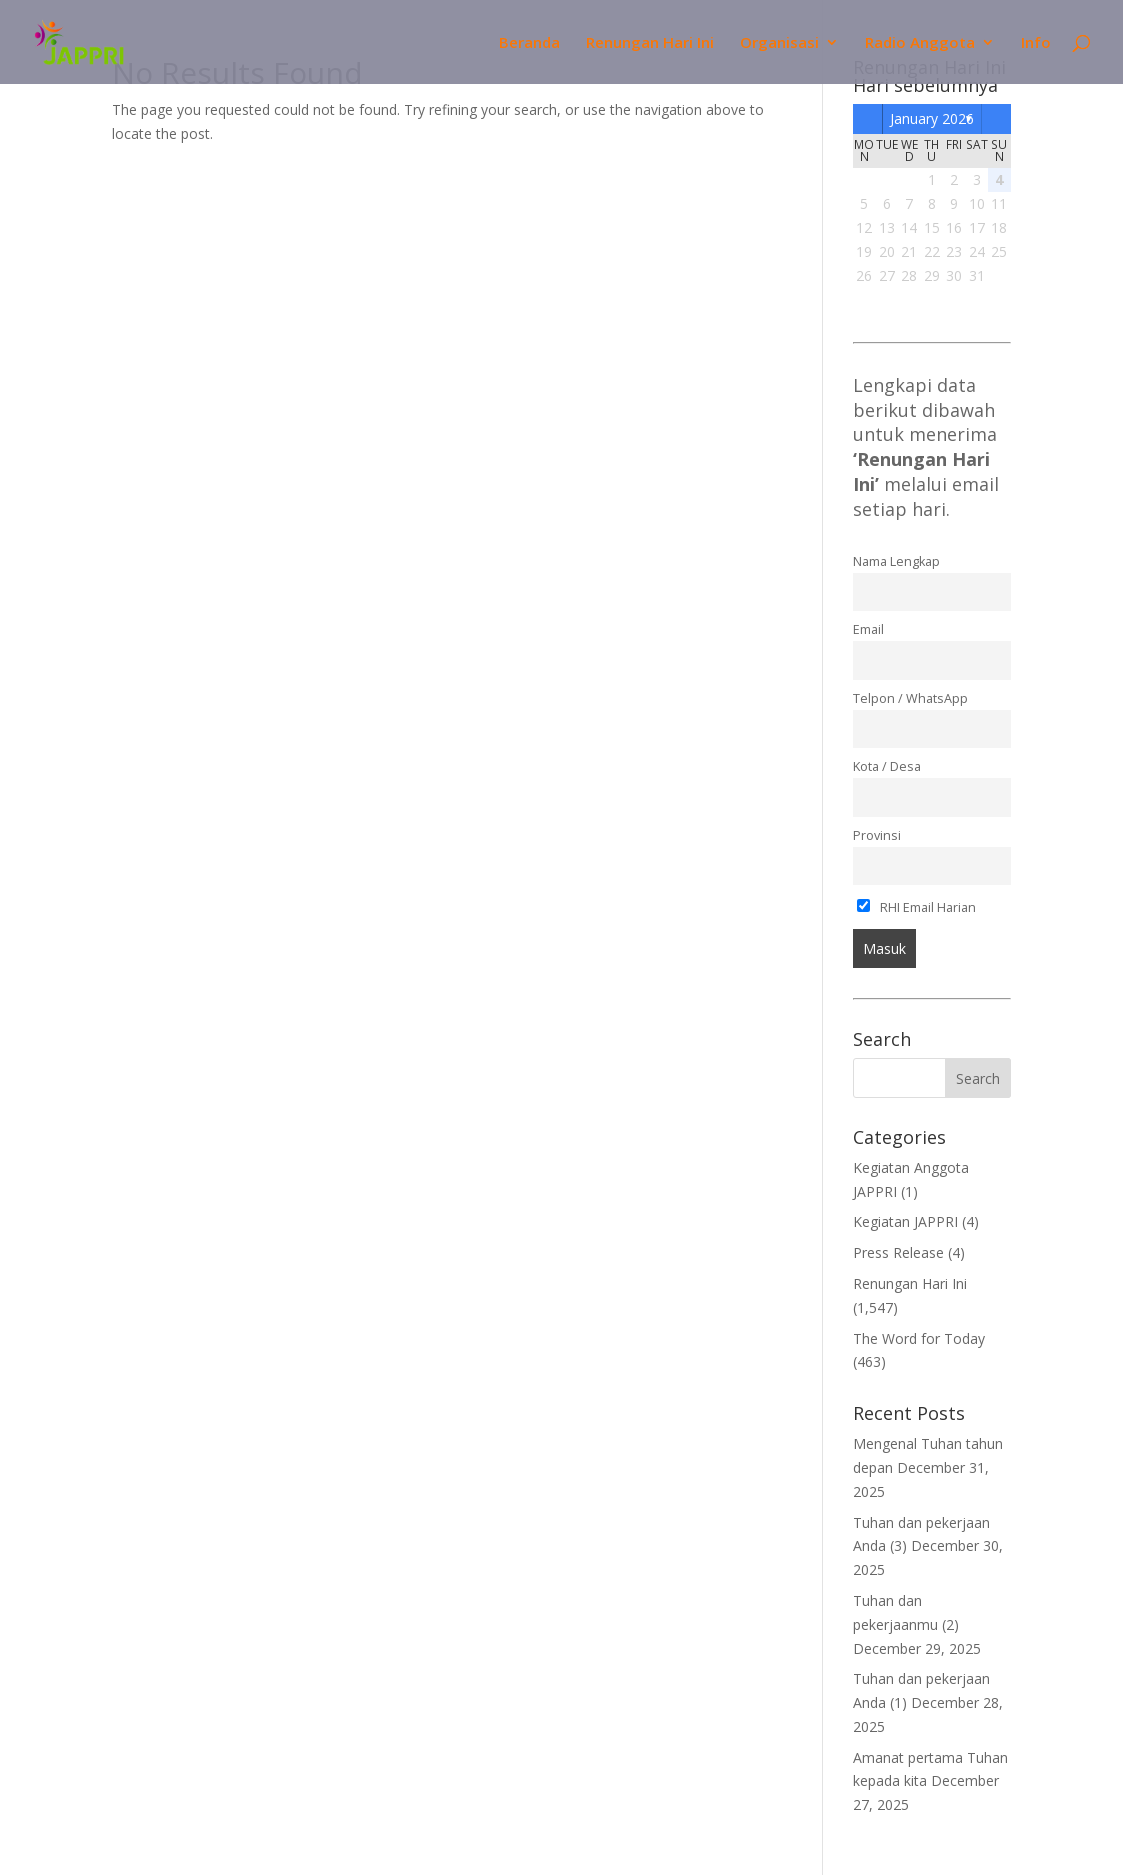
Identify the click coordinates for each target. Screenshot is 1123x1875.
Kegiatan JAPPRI (905, 1221)
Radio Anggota (920, 43)
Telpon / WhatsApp (910, 698)
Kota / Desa (887, 766)
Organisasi (779, 43)
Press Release (898, 1252)
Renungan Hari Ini (650, 43)
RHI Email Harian (916, 907)
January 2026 (932, 118)
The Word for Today (919, 1338)
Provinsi (877, 835)
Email (868, 629)
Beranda (529, 43)
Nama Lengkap (896, 561)
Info (1036, 43)
